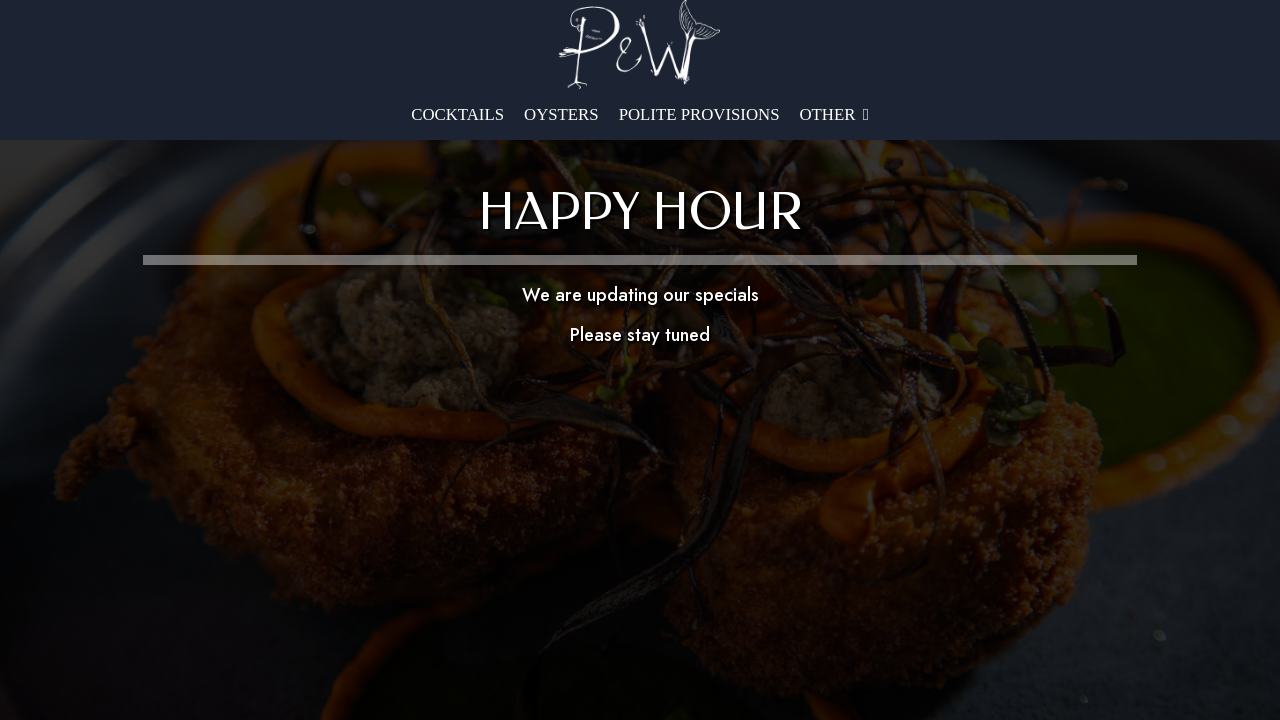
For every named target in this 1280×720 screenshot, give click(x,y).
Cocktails (457, 114)
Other (834, 114)
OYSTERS (561, 114)
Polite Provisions (699, 114)
